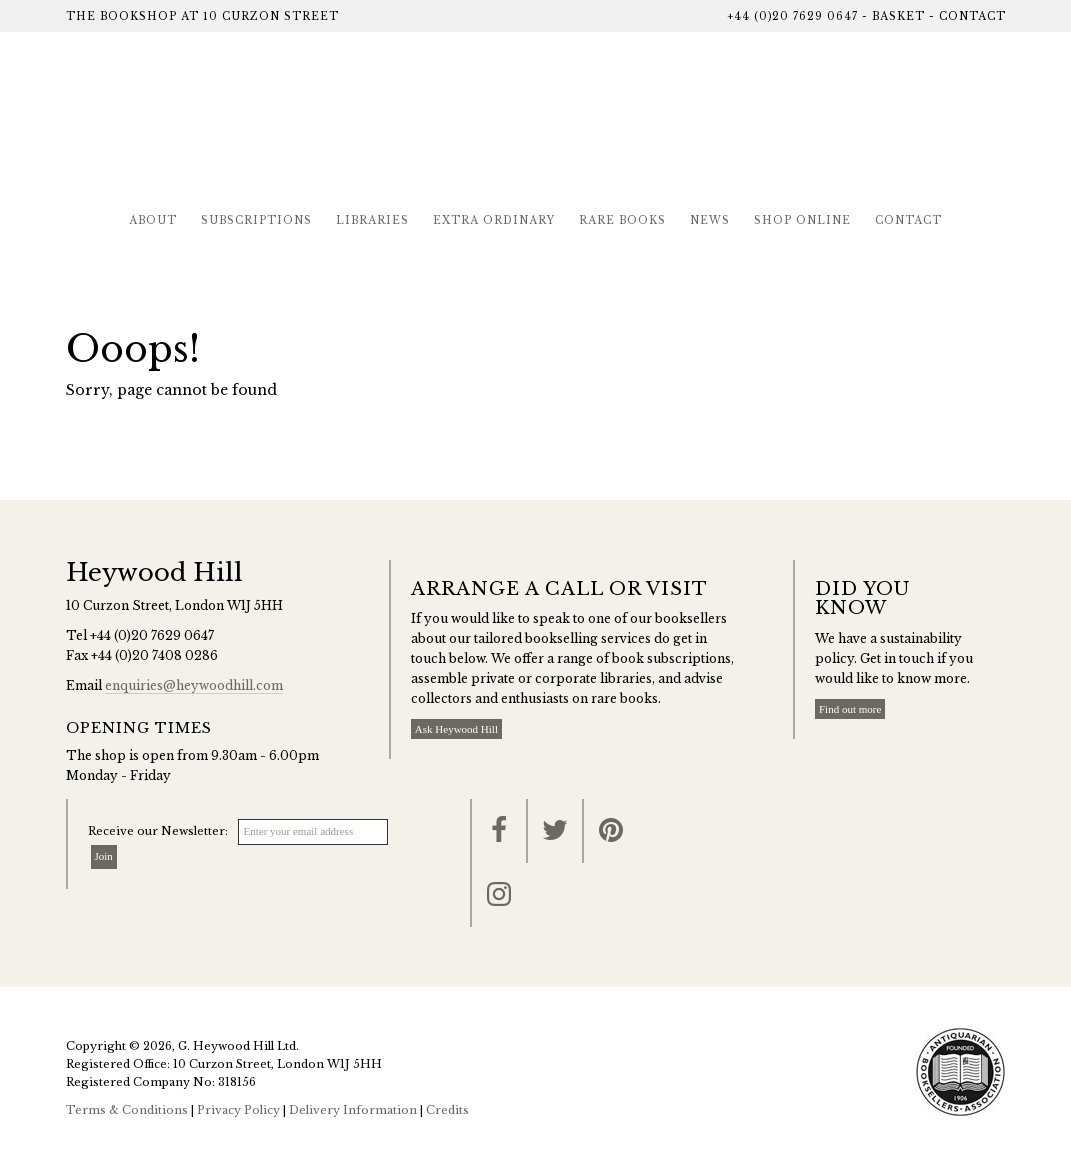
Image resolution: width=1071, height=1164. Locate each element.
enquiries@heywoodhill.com (194, 685)
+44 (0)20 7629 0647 (792, 16)
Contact (972, 16)
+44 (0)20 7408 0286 (154, 655)
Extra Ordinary (494, 220)
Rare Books (622, 220)
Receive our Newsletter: (158, 831)
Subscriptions (256, 220)
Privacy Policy (238, 1110)
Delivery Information (353, 1110)
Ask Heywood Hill (456, 729)
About (153, 220)
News (710, 220)
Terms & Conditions (127, 1110)
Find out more (850, 709)
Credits (447, 1110)
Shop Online (802, 220)
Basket (898, 16)
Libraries (372, 220)
